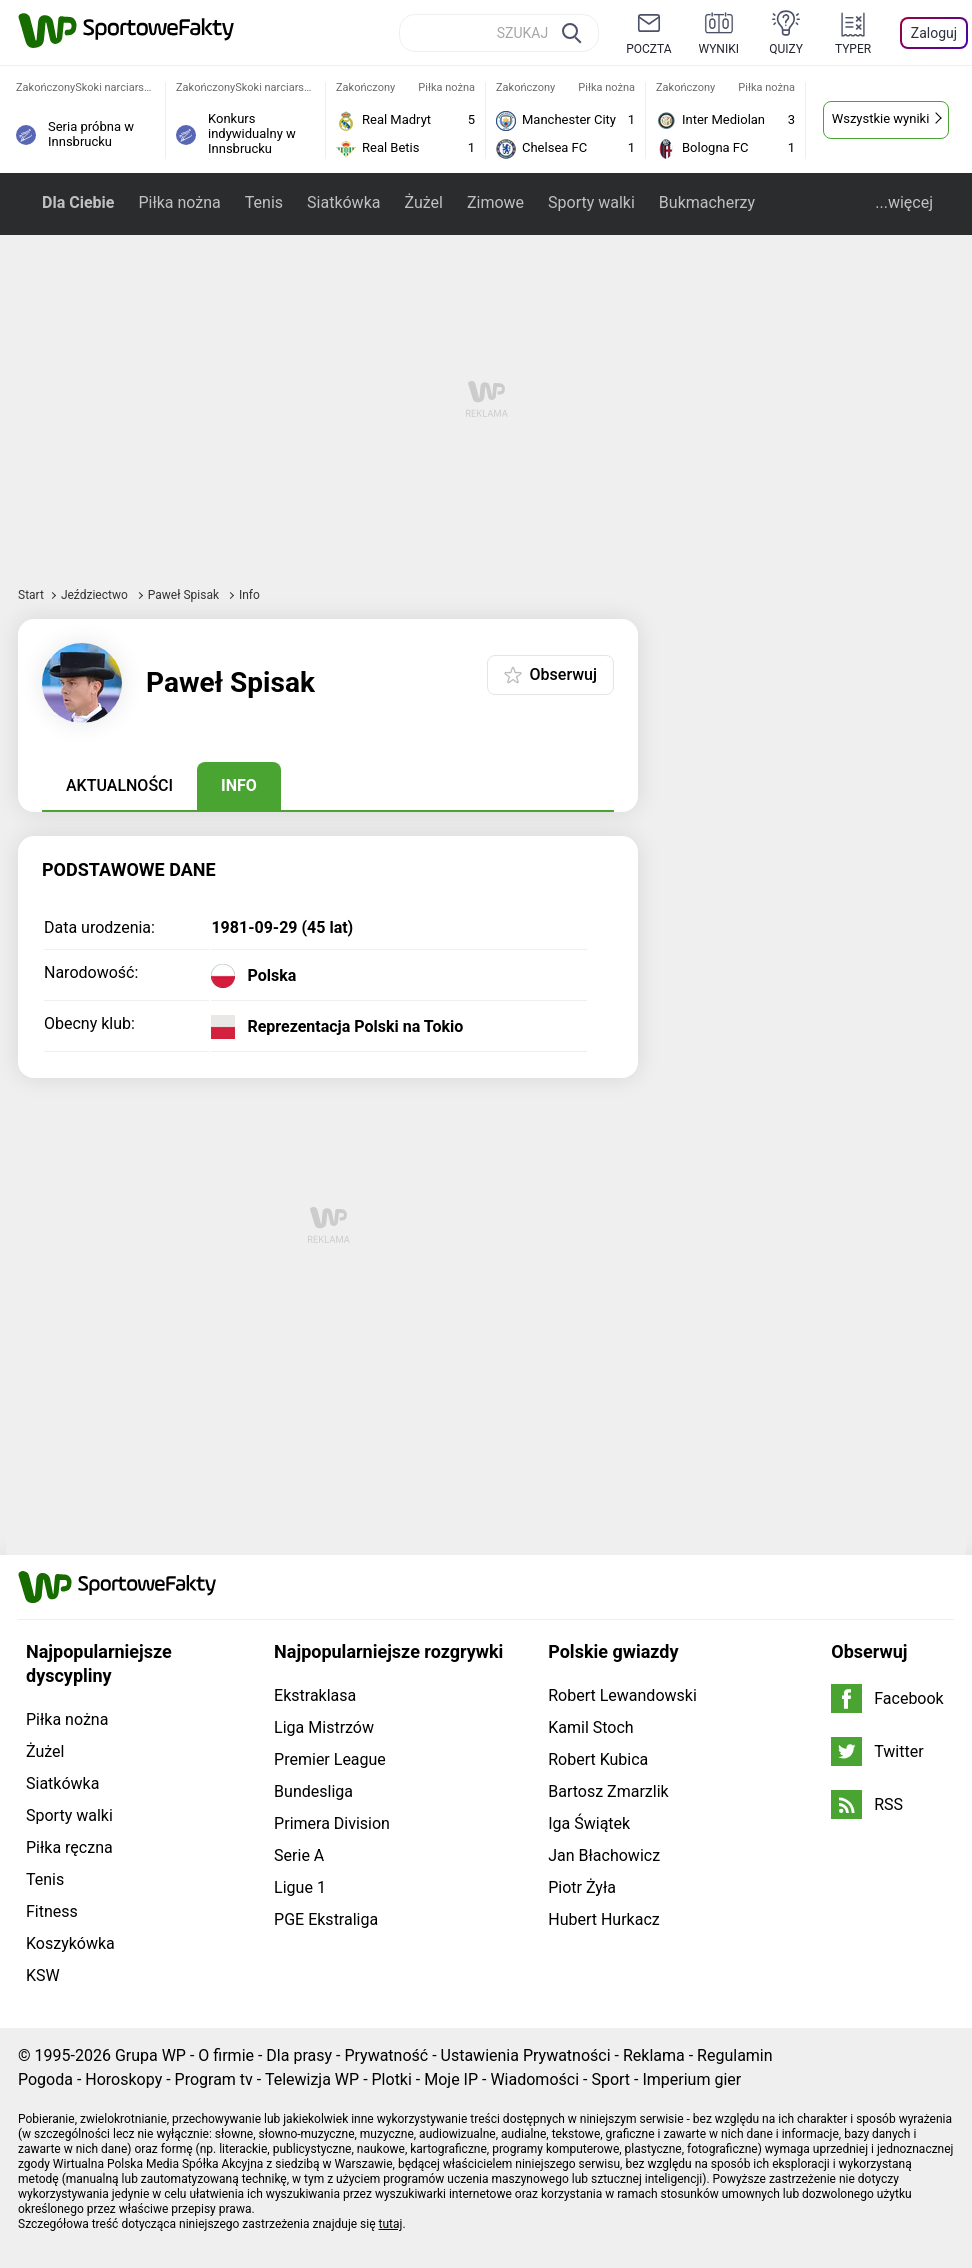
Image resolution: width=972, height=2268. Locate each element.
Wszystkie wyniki (881, 118)
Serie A (299, 1855)
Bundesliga (313, 1791)
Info (239, 785)
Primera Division (332, 1823)
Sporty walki (591, 202)
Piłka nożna (179, 202)
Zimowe (495, 202)
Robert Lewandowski (622, 1695)
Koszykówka (70, 1943)
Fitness (52, 1911)
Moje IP (451, 2079)
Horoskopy (123, 2079)
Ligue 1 (300, 1887)
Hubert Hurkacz (604, 1919)
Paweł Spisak (185, 595)
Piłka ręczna (69, 1847)
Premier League (330, 1759)
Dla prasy (299, 2055)
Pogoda (45, 2079)
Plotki (392, 2079)
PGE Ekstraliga (326, 1919)
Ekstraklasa (315, 1695)
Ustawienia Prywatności (526, 2055)
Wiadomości (534, 2079)
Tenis (264, 202)
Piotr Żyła (582, 1887)
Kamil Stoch (590, 1727)
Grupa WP (150, 2055)
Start (31, 595)
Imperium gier (691, 2079)
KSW (43, 1975)
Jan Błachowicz (604, 1855)
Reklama (654, 2055)
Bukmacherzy (707, 202)
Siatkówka (343, 202)
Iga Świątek (589, 1823)
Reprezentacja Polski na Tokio (355, 1027)
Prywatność (386, 2055)
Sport (610, 2079)
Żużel (423, 202)
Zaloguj (934, 33)
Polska (271, 976)
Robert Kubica (598, 1759)
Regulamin (735, 2055)
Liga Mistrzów (324, 1727)
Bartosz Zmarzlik (608, 1791)
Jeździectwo (96, 595)
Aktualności (119, 785)
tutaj (391, 2224)
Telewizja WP (312, 2079)
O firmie (226, 2055)
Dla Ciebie (78, 202)
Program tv (214, 2079)
